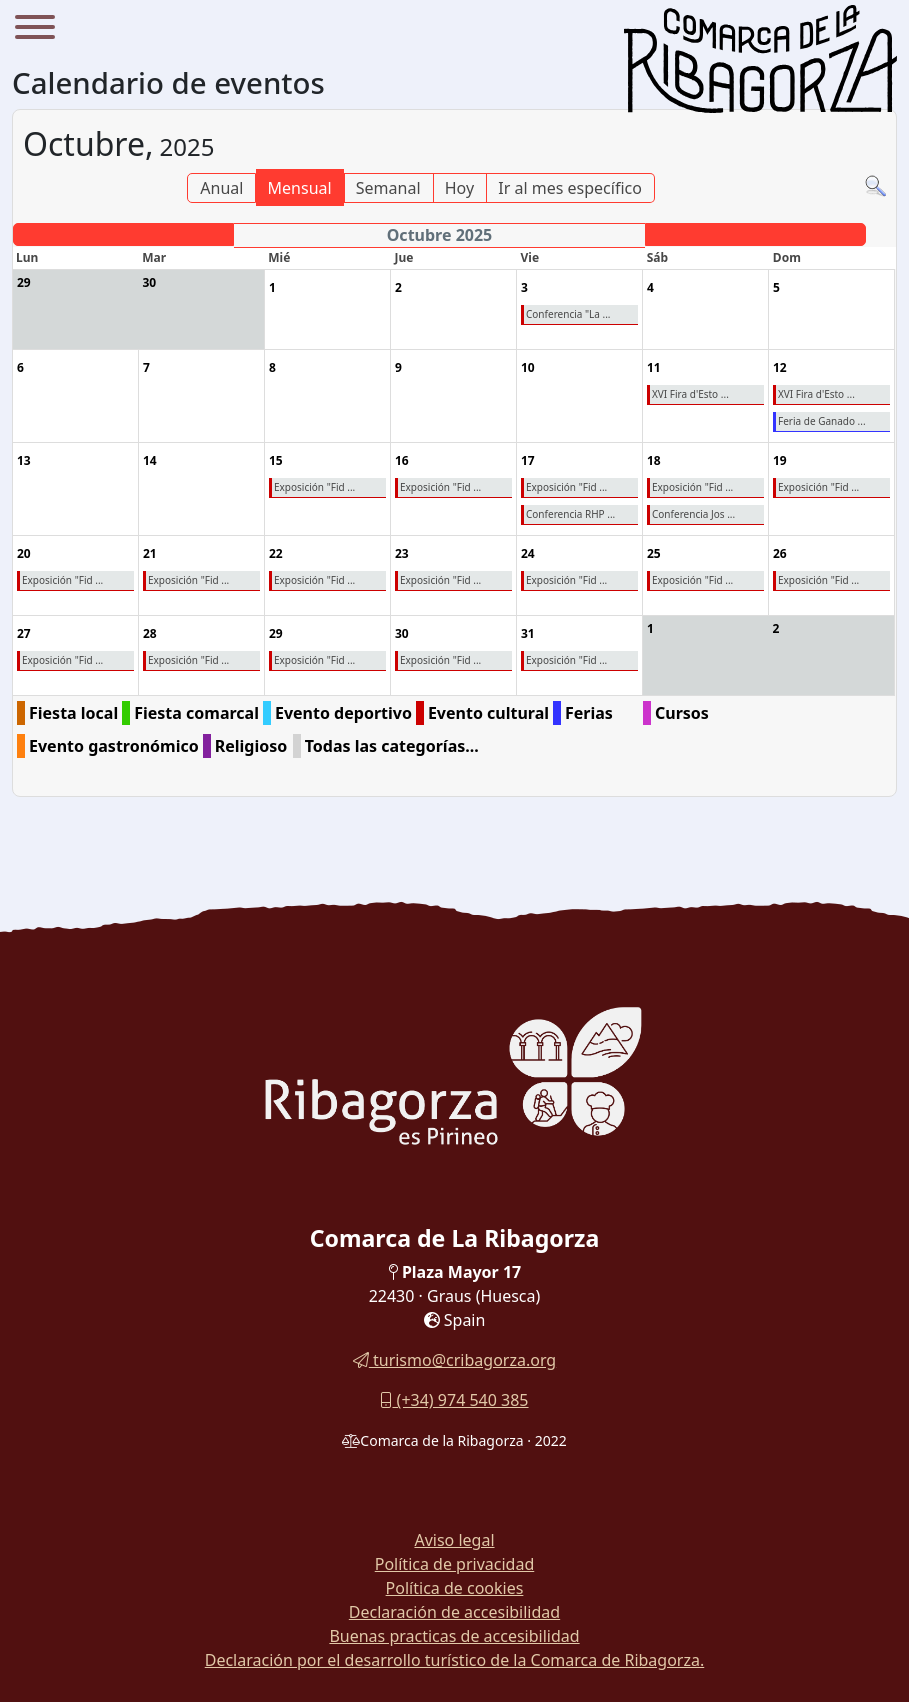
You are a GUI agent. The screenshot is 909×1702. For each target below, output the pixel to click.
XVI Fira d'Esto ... (690, 394)
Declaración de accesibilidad (454, 1612)
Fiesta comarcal (196, 713)
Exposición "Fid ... (314, 487)
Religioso (251, 746)
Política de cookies (455, 1588)
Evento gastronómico (114, 746)
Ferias (589, 713)
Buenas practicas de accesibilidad (454, 1636)
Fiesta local (73, 713)
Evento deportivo (343, 713)
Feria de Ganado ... (822, 421)
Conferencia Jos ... (693, 514)
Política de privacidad (455, 1564)
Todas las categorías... (392, 746)
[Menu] (35, 30)
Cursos (682, 713)
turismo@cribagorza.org (454, 1360)
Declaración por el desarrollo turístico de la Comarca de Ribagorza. (455, 1660)
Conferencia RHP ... (570, 514)
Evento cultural (488, 713)
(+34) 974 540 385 (454, 1400)
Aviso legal (454, 1540)
